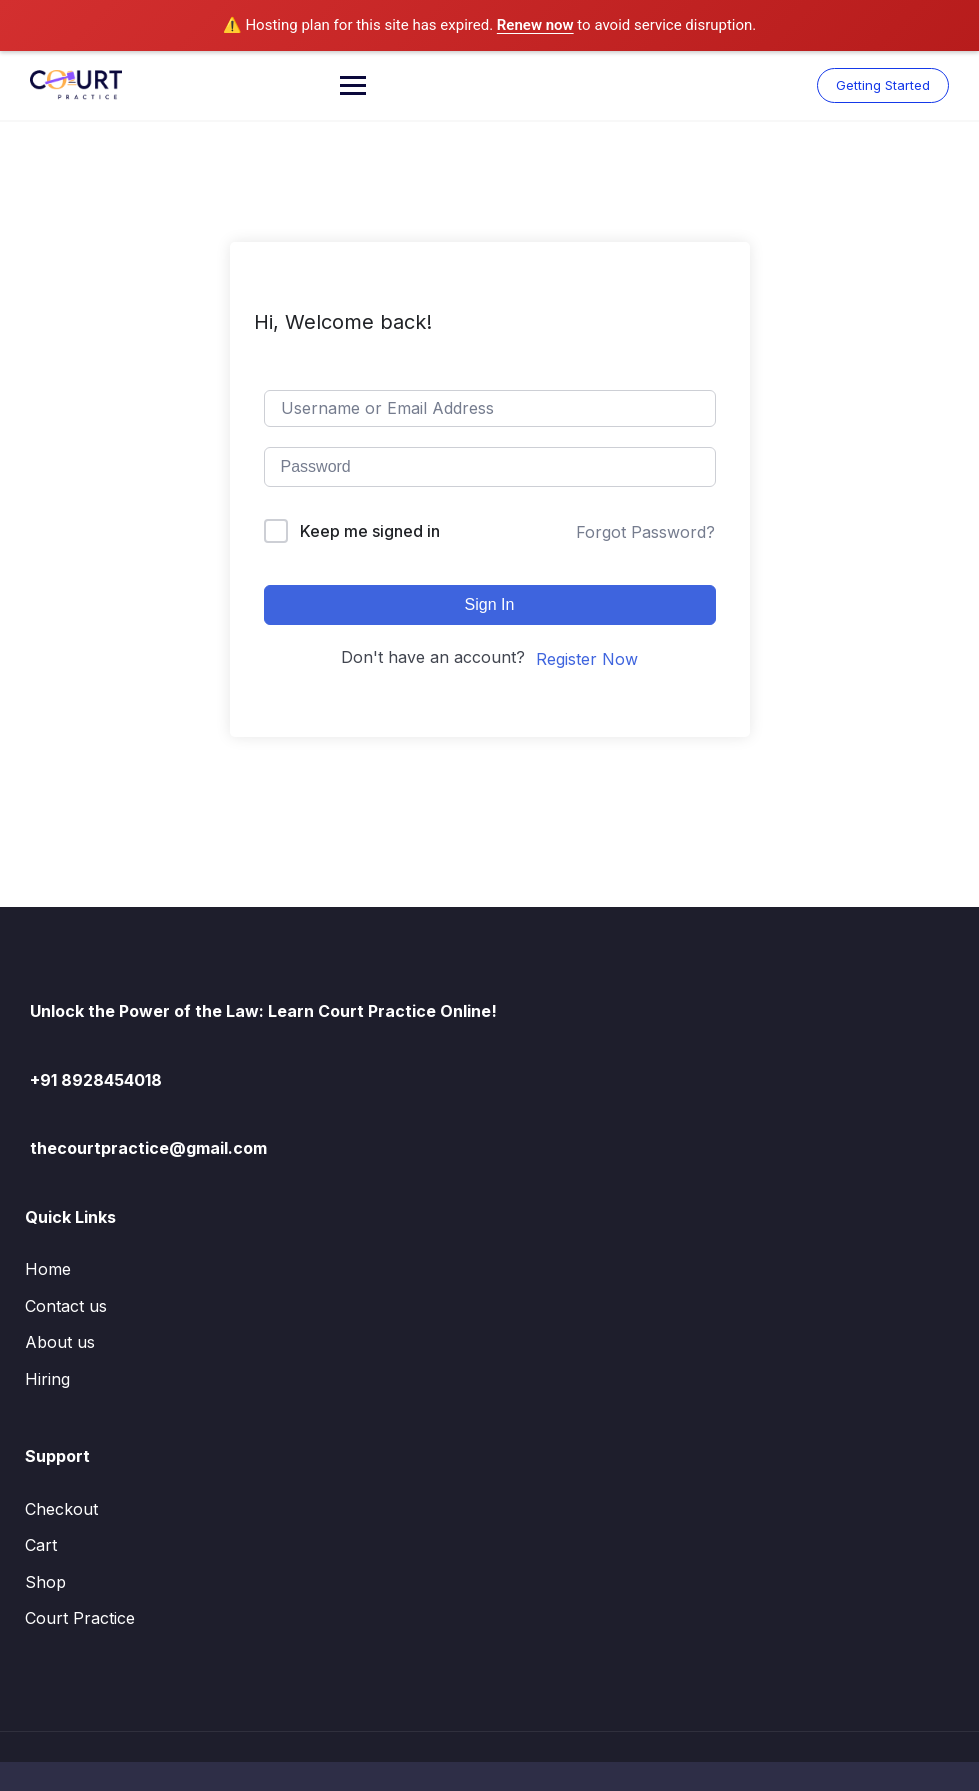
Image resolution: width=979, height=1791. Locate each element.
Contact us (66, 1306)
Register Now (587, 659)
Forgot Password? (645, 532)
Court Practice (80, 1618)
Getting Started (883, 85)
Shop (45, 1582)
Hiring (47, 1379)
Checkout (61, 1509)
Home (48, 1269)
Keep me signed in (370, 531)
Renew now (535, 25)
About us (60, 1342)
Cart (41, 1545)
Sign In (490, 604)
